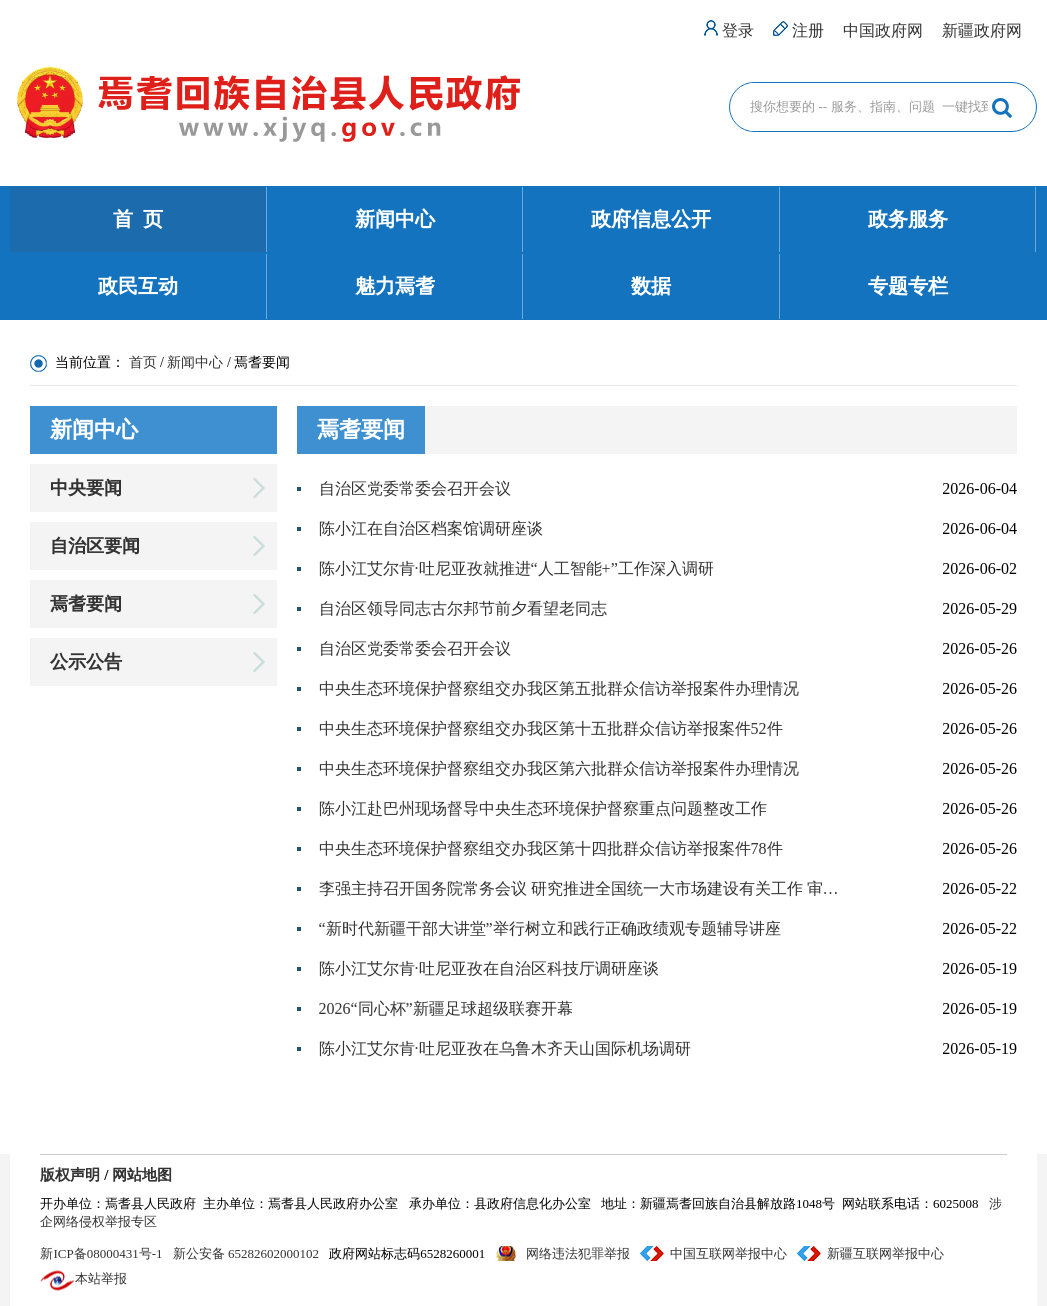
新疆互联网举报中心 (885, 1253)
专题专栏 (908, 286)
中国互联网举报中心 (728, 1253)
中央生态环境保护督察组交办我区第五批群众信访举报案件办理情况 (559, 688)
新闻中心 (395, 219)
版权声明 (70, 1175)
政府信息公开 (651, 219)
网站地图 (142, 1175)
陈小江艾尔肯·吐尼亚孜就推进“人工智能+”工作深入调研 (516, 568)
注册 (808, 30)
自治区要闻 (95, 546)
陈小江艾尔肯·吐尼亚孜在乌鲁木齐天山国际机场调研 (505, 1048)
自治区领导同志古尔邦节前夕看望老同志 (463, 608)
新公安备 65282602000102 (246, 1253)
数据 (651, 286)
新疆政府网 (982, 30)
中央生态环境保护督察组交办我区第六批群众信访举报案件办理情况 (559, 768)
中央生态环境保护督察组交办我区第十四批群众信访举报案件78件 (551, 848)
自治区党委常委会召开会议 (415, 488)
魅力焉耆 (395, 286)
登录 (738, 30)
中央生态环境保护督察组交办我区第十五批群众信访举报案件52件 (551, 728)
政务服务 (908, 219)
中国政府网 (883, 30)
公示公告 (86, 662)
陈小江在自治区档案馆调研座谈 (431, 528)
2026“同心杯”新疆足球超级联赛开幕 (446, 1008)
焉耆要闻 (86, 604)
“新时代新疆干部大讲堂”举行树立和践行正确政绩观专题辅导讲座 (550, 928)
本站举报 (101, 1278)
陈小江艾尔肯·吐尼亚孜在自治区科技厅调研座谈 (489, 968)
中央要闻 (86, 488)
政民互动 (138, 286)
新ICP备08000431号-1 (101, 1253)
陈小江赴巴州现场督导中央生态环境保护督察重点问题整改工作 (543, 808)
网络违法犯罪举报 (578, 1253)
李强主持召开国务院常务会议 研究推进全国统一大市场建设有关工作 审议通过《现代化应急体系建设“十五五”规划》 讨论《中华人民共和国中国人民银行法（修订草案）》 (581, 888)
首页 (143, 362)
